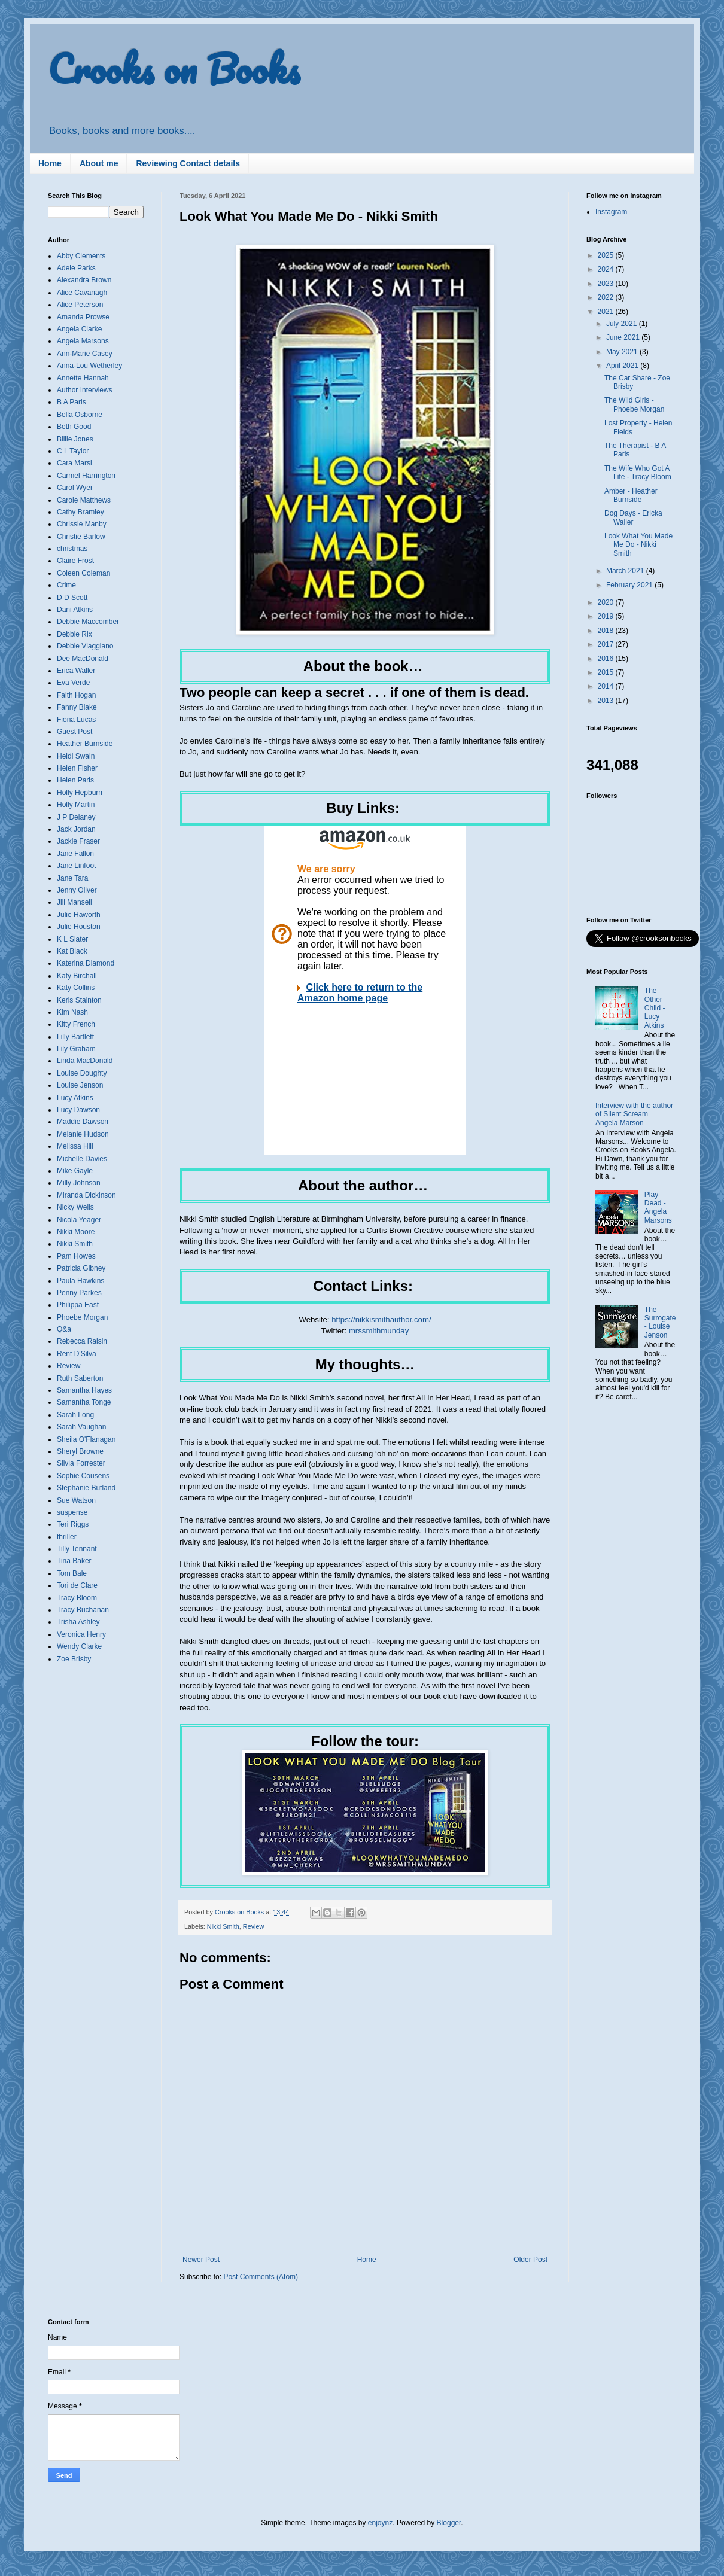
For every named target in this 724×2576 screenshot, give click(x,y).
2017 (607, 644)
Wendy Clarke (79, 1646)
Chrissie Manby (82, 524)
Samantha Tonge (84, 1402)
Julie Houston (79, 926)
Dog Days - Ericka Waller (633, 517)
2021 (607, 311)
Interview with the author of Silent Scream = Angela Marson (634, 1114)
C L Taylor (73, 451)
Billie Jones (75, 439)
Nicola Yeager (79, 1220)
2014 (607, 686)
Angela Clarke (79, 329)
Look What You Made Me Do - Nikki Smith (638, 545)
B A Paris (71, 402)
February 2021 (630, 585)
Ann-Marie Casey (84, 353)
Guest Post (74, 731)
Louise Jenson (80, 1085)
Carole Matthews (84, 500)
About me (99, 163)
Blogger (449, 2523)
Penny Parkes (79, 1293)
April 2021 (623, 365)
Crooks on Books (174, 68)
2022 (607, 297)
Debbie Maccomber (88, 621)
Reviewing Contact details (187, 163)
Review (253, 1926)
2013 (607, 700)
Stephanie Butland (86, 1488)
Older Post (530, 2259)
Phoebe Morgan (82, 1317)
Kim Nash (72, 1012)
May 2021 (623, 352)
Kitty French (76, 1024)
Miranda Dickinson (86, 1195)
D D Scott (72, 597)
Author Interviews (84, 390)
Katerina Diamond (85, 963)
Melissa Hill (75, 1146)
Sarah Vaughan (82, 1427)
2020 (607, 602)
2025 (607, 255)
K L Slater (72, 939)
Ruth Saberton (80, 1378)
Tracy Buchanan (83, 1610)
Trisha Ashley (78, 1622)
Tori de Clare (77, 1585)
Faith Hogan (76, 695)
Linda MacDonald (84, 1060)
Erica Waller (76, 670)
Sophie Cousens (83, 1476)
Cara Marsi (74, 463)
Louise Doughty (82, 1073)
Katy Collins (76, 987)
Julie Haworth (79, 915)
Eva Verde (73, 682)
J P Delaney (76, 817)
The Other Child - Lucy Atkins (654, 1008)
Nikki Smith (223, 1926)
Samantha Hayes (84, 1390)
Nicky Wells (75, 1207)
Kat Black (72, 951)
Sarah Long (75, 1415)
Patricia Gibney (81, 1268)
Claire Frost (75, 560)
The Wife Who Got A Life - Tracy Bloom (637, 472)
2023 (607, 283)
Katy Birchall (77, 976)
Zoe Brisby (74, 1659)
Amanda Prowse (83, 317)
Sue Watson (76, 1500)
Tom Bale (72, 1573)
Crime (66, 585)
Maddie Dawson (82, 1122)
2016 (607, 658)
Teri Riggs (73, 1524)
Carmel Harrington (86, 475)
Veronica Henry (81, 1634)
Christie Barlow (81, 536)
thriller (67, 1537)
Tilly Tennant (77, 1549)
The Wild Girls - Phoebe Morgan (634, 404)
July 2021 (622, 323)
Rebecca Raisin (82, 1341)
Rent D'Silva (76, 1354)
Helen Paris (75, 780)
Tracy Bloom (77, 1598)
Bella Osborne (79, 414)
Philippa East (78, 1305)
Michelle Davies (82, 1159)
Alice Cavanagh (82, 292)
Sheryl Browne (80, 1451)
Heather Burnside (84, 743)
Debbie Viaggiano (85, 646)
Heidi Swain (76, 756)
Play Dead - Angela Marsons (658, 1207)
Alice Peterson (80, 304)
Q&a (64, 1329)
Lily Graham (76, 1049)
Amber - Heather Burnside (631, 495)
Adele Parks (76, 268)
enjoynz (380, 2523)
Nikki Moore (76, 1232)
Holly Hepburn (79, 792)
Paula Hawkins (80, 1281)
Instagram (611, 212)
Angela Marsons (83, 341)
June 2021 (623, 337)
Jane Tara (72, 878)
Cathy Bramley (80, 512)
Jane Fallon (75, 853)
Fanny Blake (77, 707)
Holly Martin (76, 804)
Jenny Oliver (77, 890)
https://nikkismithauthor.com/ (381, 1319)
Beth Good (74, 426)
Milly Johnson (79, 1183)
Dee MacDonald (82, 658)
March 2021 (626, 571)
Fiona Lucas (76, 719)
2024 (607, 269)
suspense (72, 1512)
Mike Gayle (75, 1171)
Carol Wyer (75, 487)
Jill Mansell (74, 902)
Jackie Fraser (78, 841)
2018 (607, 630)
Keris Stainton (79, 1000)
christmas (72, 548)
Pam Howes (76, 1256)
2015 (607, 672)
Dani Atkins (75, 609)
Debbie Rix (74, 634)
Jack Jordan (76, 829)
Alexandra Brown (84, 280)
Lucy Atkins (75, 1098)
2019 (607, 616)
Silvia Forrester (81, 1463)
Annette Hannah (83, 378)
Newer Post (201, 2259)
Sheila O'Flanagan (86, 1439)
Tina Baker (74, 1561)
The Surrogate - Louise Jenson (660, 1322)
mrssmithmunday (379, 1330)
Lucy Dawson (78, 1110)
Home (50, 163)
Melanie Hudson (83, 1134)
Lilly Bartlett (75, 1037)
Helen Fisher (77, 768)
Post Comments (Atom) (260, 2277)
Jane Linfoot (76, 865)
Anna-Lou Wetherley (89, 365)
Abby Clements (81, 256)
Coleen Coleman (83, 573)
